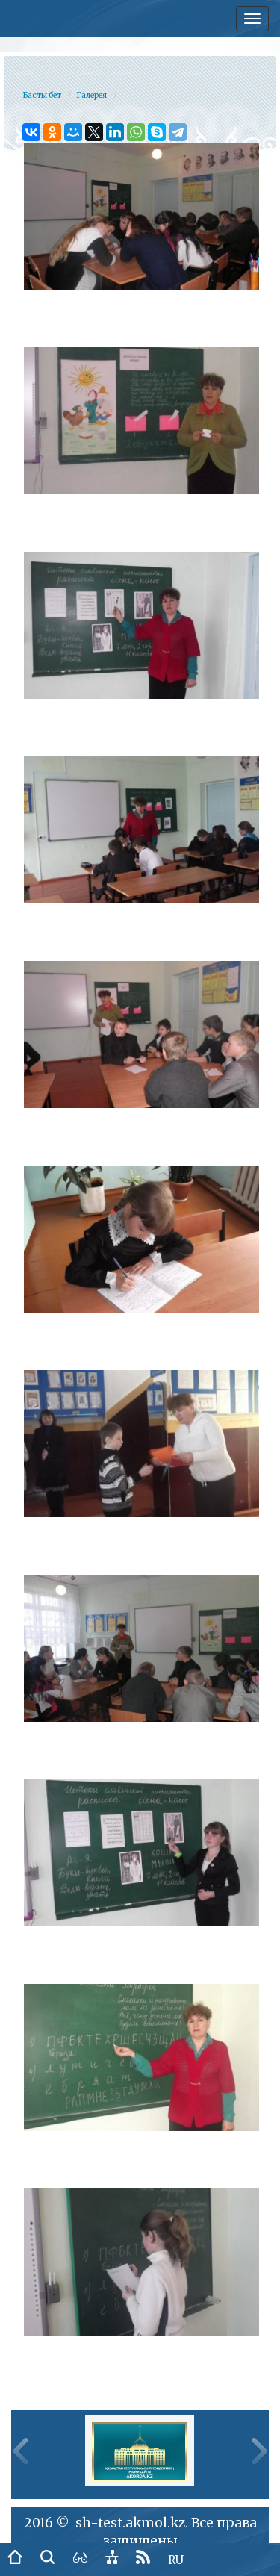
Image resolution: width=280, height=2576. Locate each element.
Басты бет (41, 95)
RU (176, 2560)
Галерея (91, 95)
